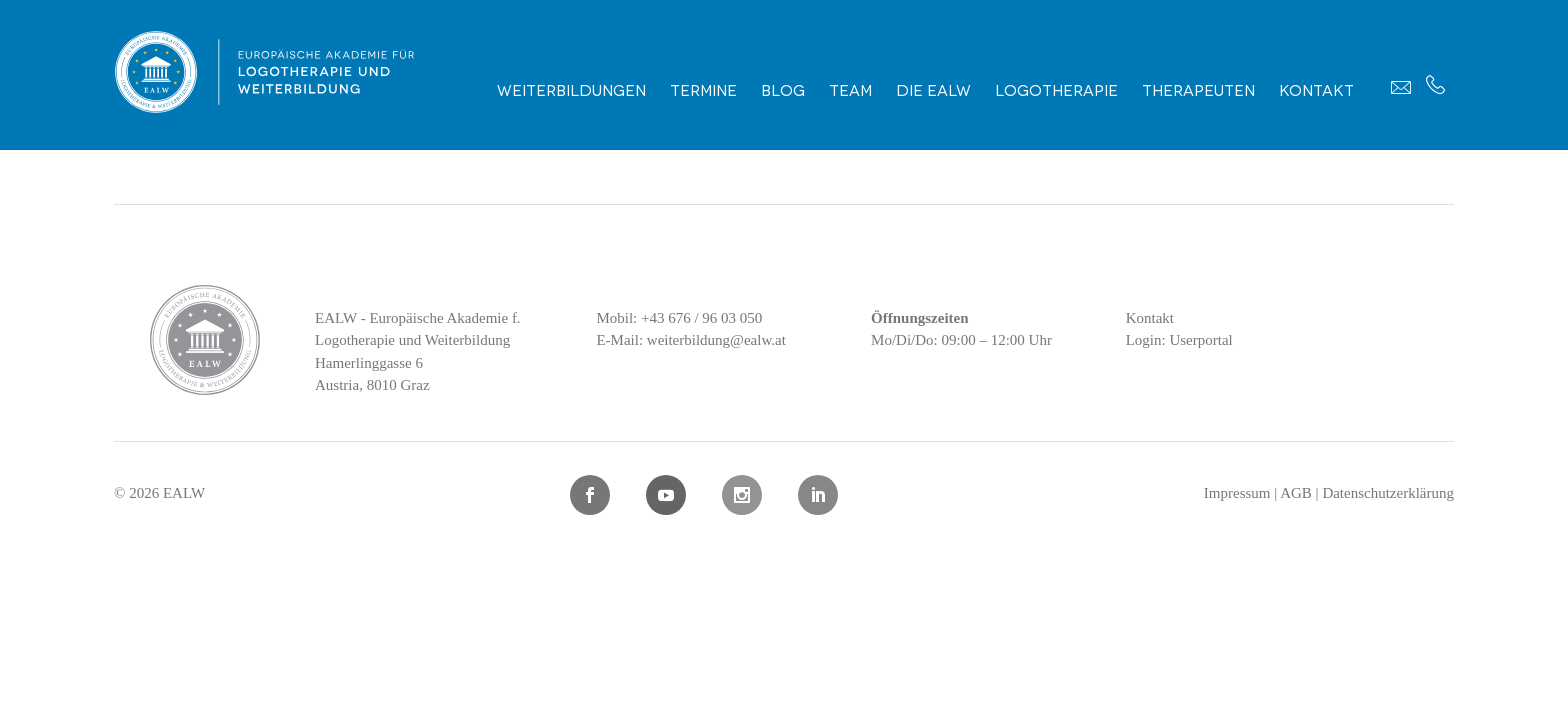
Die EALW (933, 89)
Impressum (1237, 493)
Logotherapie (1056, 89)
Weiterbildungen (571, 89)
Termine (703, 89)
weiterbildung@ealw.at (716, 340)
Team (850, 89)
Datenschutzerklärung (1388, 493)
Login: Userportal (1179, 340)
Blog (783, 89)
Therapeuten (1198, 89)
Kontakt (1316, 89)
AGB (1296, 493)
